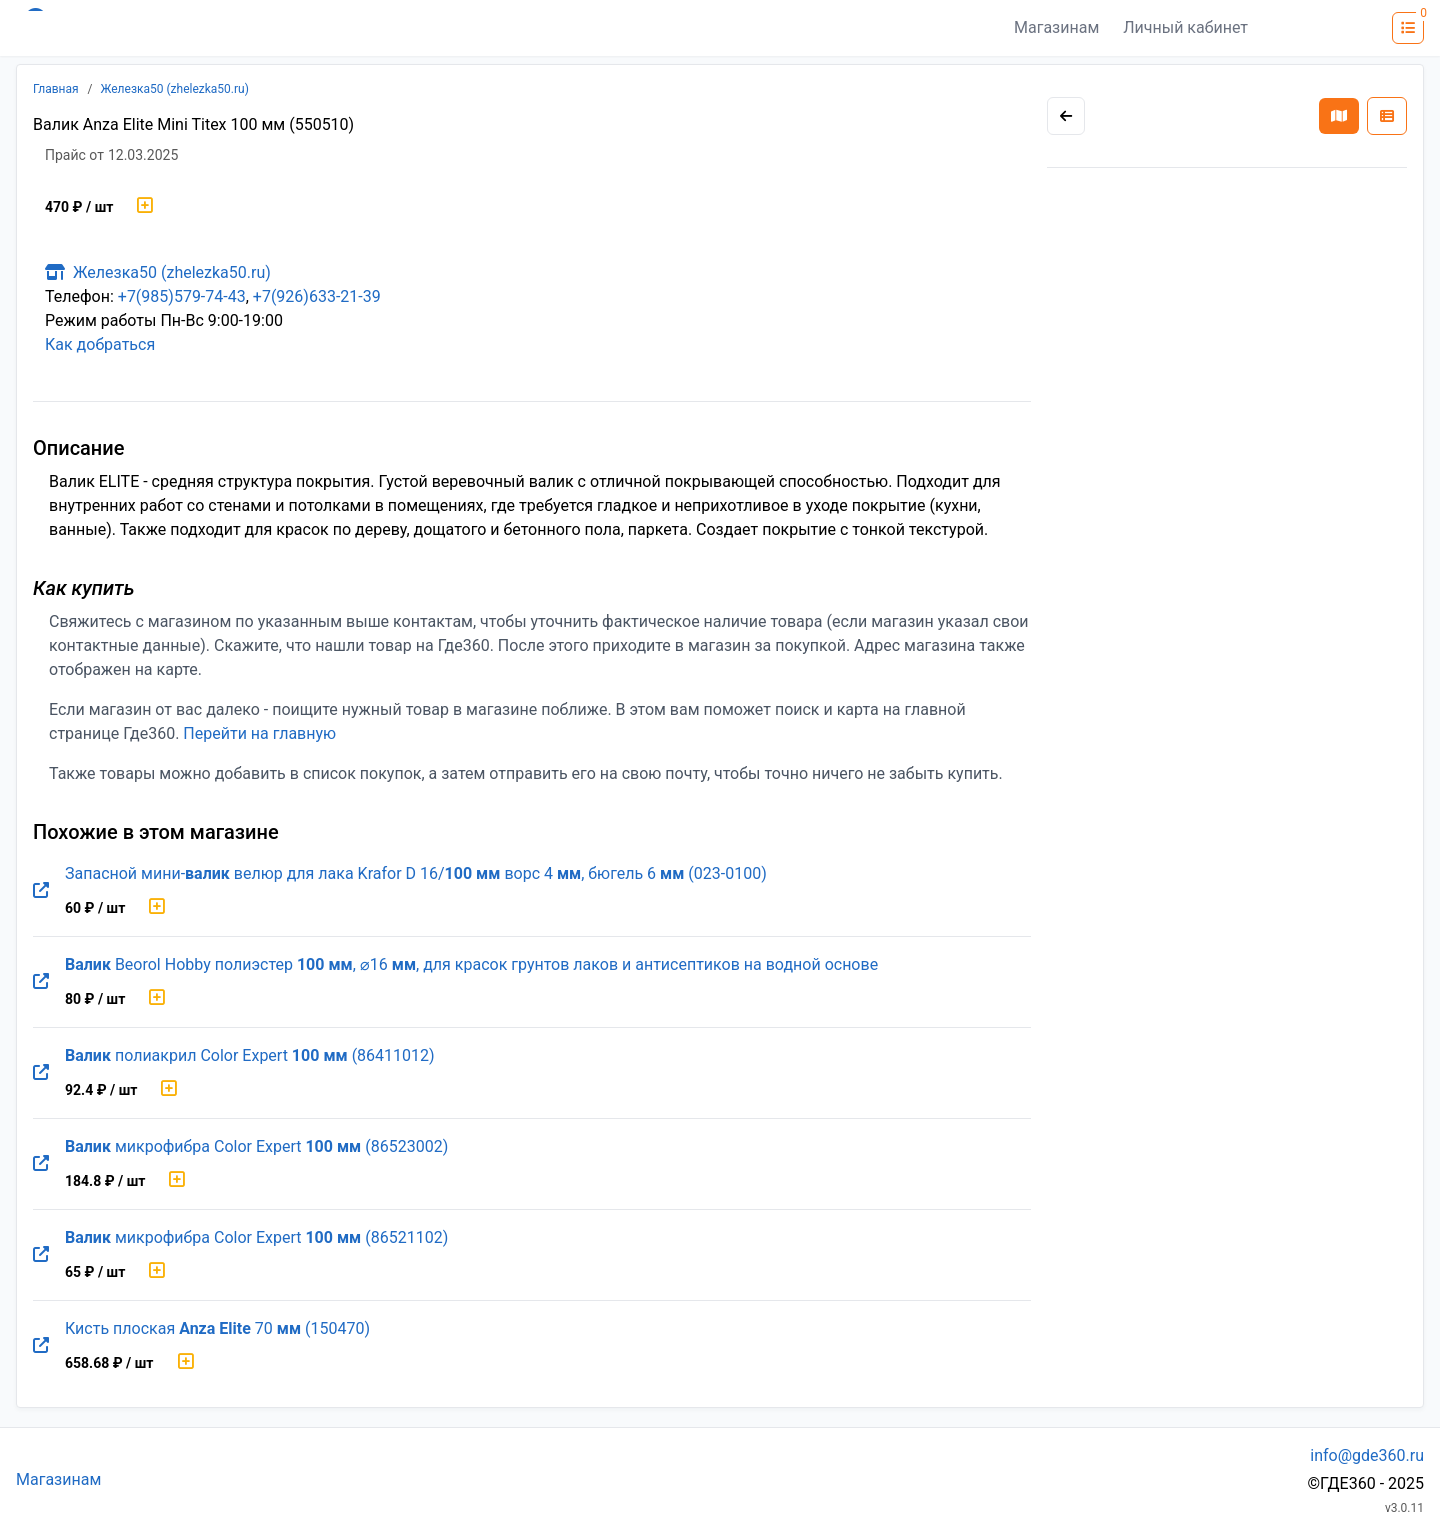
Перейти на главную (259, 733)
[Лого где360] (212, 28)
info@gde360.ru (1367, 1455)
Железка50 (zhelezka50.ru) (175, 89)
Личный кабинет (1185, 27)
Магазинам (1056, 27)
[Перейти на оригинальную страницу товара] (41, 891)
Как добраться (100, 344)
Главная (56, 89)
